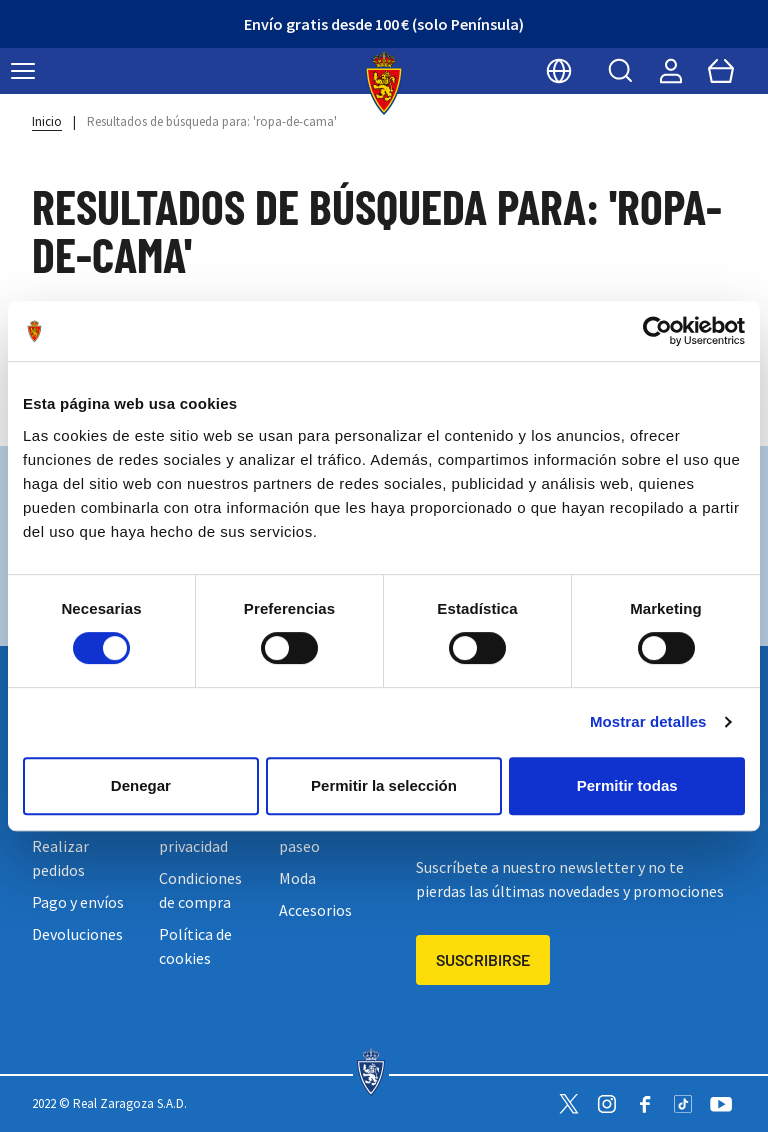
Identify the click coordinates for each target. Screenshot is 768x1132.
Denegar (141, 785)
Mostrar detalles (648, 721)
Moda (297, 878)
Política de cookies (195, 946)
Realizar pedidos (60, 858)
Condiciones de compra (200, 890)
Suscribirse (483, 959)
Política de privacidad (195, 834)
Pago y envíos (78, 902)
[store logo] (384, 83)
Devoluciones (77, 934)
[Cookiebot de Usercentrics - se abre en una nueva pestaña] (657, 331)
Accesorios (315, 910)
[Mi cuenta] (671, 71)
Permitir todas (627, 785)
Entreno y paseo (312, 834)
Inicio (47, 121)
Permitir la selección (384, 785)
